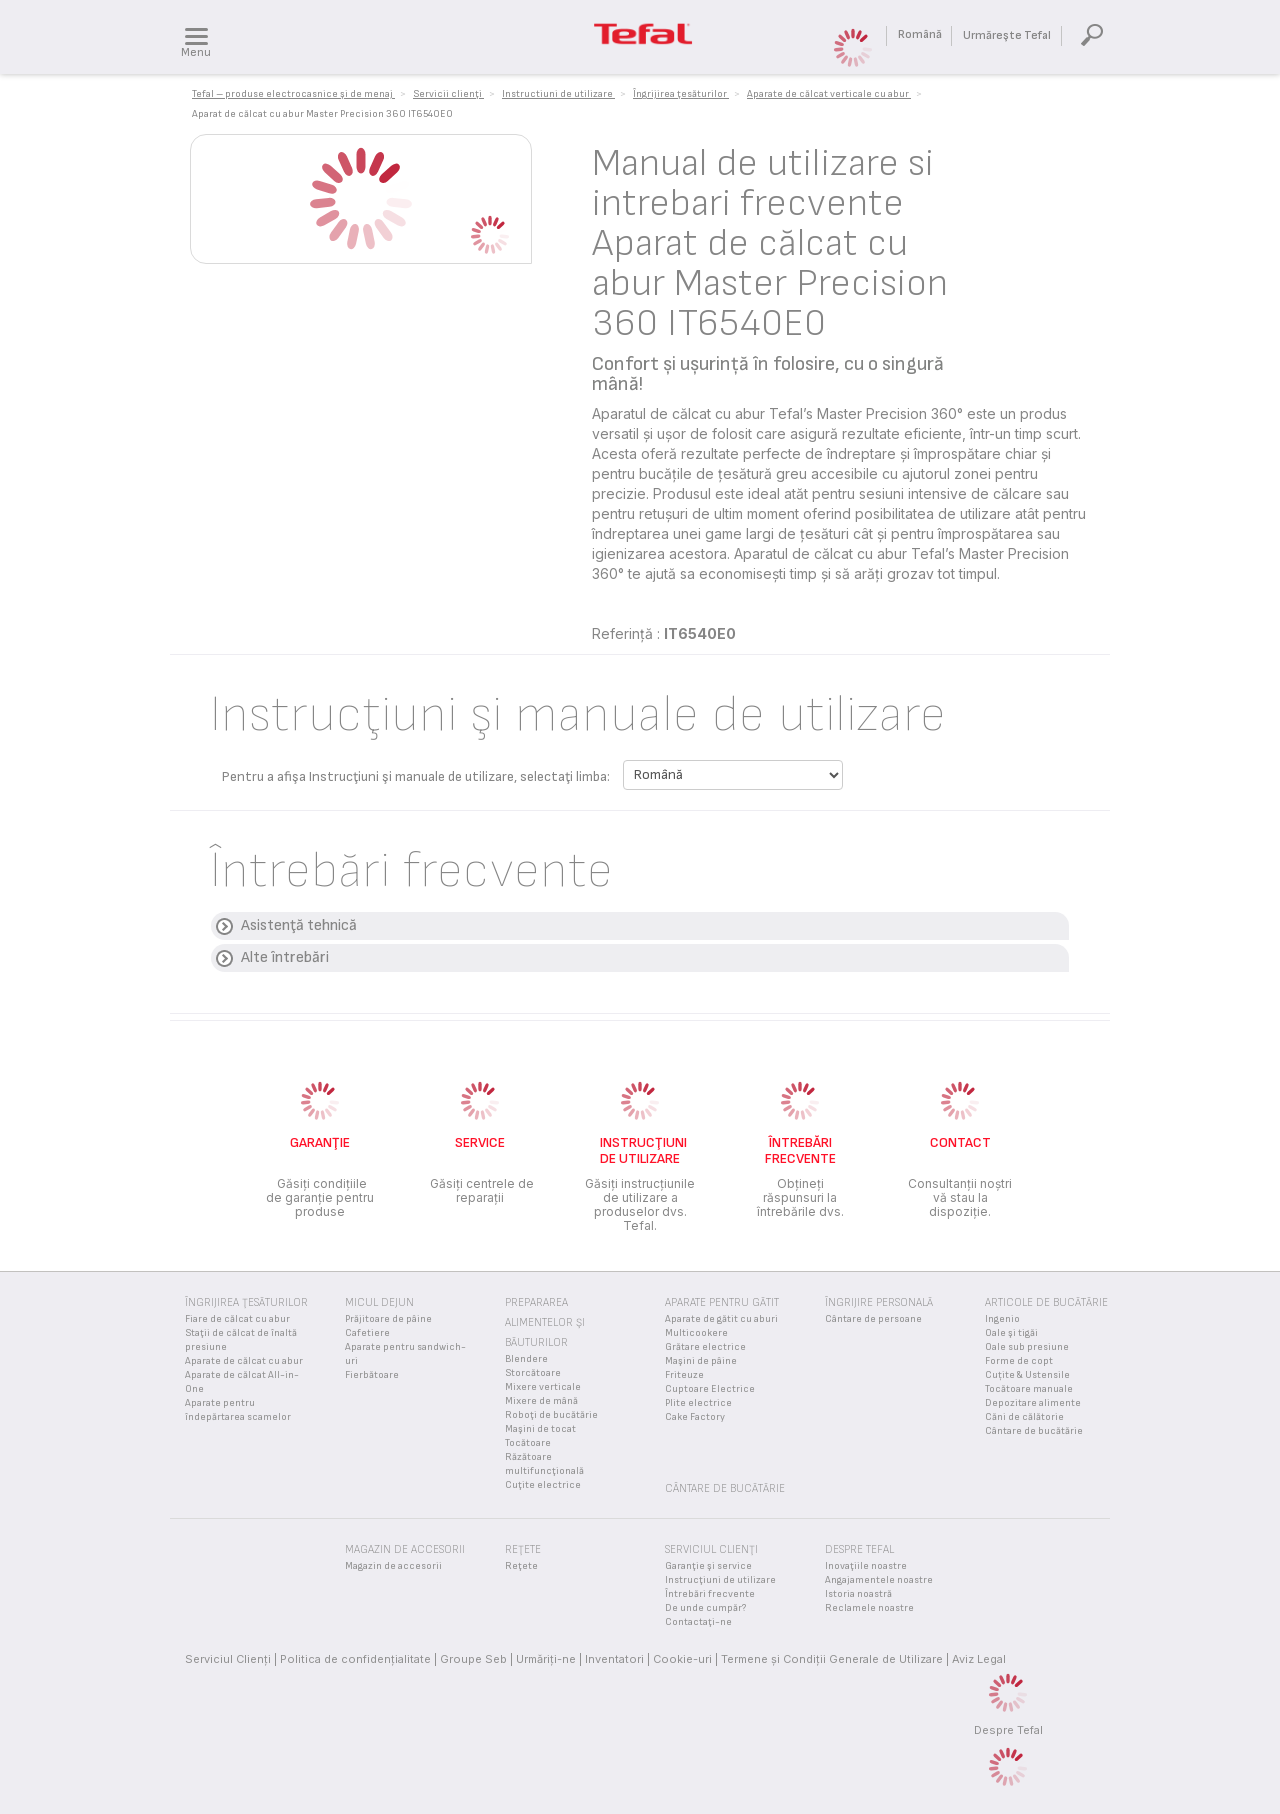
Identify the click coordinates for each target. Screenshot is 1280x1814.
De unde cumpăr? (705, 1608)
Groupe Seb (473, 1659)
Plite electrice (698, 1403)
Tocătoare (528, 1443)
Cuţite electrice (543, 1485)
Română (920, 34)
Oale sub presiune (1027, 1347)
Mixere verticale (543, 1387)
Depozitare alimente (1033, 1403)
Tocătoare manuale (1029, 1389)
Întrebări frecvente (710, 1594)
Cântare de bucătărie (1034, 1431)
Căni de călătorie (1024, 1417)
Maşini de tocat (540, 1429)
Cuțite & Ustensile (1027, 1375)
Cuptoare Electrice (710, 1389)
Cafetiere (367, 1333)
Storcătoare (533, 1373)
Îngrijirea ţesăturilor (246, 1302)
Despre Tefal (1008, 1730)
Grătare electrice (705, 1347)
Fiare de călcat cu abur (237, 1319)
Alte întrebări (285, 957)
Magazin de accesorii (393, 1566)
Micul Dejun (379, 1302)
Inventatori (614, 1659)
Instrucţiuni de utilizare (720, 1580)
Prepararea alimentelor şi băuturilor (545, 1322)
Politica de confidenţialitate (355, 1659)
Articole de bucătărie (1046, 1302)
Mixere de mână (541, 1401)
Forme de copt (1019, 1361)
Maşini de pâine (701, 1361)
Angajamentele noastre (879, 1580)
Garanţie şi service (708, 1566)
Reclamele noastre (869, 1608)
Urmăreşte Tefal (1007, 35)
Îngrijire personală (879, 1302)
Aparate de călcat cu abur (244, 1361)
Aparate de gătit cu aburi (721, 1319)
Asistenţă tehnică (299, 925)
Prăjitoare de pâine (388, 1319)
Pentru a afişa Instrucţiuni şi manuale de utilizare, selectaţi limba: (416, 776)
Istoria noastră (858, 1594)
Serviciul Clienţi (228, 1659)
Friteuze (684, 1375)
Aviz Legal (979, 1659)
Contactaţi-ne (698, 1622)
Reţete (521, 1566)
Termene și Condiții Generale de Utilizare (832, 1659)
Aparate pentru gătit (722, 1302)
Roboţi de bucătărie (551, 1415)
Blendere (526, 1359)
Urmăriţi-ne (546, 1659)
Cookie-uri (682, 1659)
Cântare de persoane (873, 1319)
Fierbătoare (372, 1375)
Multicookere (696, 1333)
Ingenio (1002, 1319)
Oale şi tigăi (1011, 1333)
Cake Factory (695, 1417)
